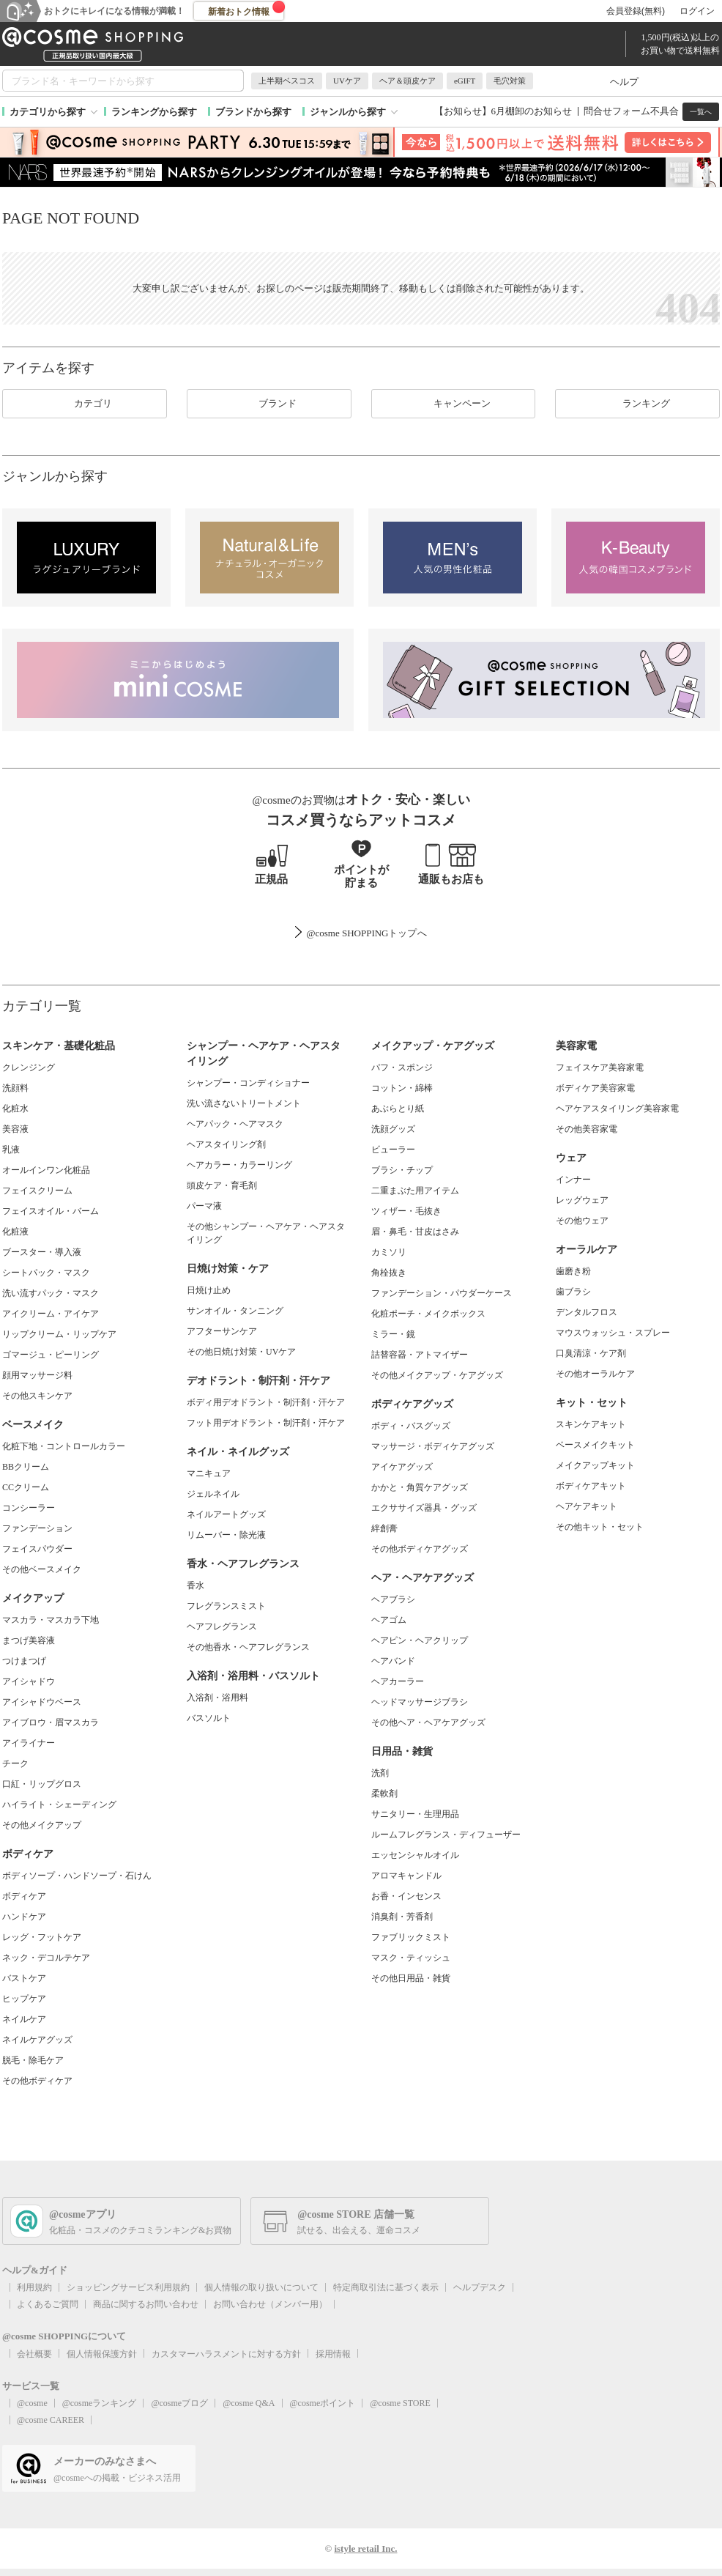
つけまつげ (24, 1661)
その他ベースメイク (41, 1569)
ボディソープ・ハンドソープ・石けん (77, 1875)
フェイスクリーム (37, 1190)
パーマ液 (204, 1206)
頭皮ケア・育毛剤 (222, 1185)
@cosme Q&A (249, 2403)
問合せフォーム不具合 (631, 111)
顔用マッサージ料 (37, 1375)
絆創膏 (384, 1528)
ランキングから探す (154, 111)
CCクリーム (25, 1487)
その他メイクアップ (41, 1825)
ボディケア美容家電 (595, 1088)
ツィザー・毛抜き (406, 1211)
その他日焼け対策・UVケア (241, 1352)
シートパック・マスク (46, 1272)
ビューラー (393, 1149)
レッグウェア (582, 1200)
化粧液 (15, 1231)
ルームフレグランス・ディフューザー (446, 1834)
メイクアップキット (595, 1465)
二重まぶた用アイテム (415, 1190)
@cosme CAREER (50, 2420)
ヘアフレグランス (222, 1626)
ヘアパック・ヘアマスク (235, 1124)
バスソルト (209, 1718)
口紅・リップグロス (41, 1784)
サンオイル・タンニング (235, 1311)
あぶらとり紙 (397, 1108)
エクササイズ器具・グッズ (424, 1508)
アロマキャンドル (406, 1875)
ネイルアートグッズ (226, 1514)
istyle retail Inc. (365, 2548)
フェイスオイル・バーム (50, 1211)
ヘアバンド (393, 1661)
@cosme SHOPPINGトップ (361, 933)
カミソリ (388, 1252)
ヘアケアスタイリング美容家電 (617, 1108)
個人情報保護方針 (102, 2354)
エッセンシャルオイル (415, 1855)
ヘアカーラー (397, 1681)
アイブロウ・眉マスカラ (50, 1722)
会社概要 (34, 2354)
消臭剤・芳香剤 (402, 1916)
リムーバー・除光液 (226, 1535)
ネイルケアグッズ (37, 2040)
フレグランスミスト (226, 1606)
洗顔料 (15, 1088)
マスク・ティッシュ (410, 1958)
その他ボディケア (37, 2081)
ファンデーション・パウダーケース (441, 1293)
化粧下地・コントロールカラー (63, 1446)
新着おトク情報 (247, 9)
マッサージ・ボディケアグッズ (432, 1446)
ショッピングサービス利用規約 (128, 2287)
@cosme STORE (400, 2403)
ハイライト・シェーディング (59, 1804)
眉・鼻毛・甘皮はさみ (415, 1231)
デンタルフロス (586, 1312)
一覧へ (701, 112)
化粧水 (15, 1108)
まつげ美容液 (28, 1640)
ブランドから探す (253, 111)
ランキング (637, 403)
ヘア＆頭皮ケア (407, 80)
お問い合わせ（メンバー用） (270, 2304)
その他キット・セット (600, 1527)
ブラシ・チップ (402, 1170)
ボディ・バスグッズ (410, 1426)
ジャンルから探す (348, 111)
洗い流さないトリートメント (244, 1103)
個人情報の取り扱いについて (261, 2287)
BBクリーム (25, 1467)
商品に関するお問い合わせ (145, 2304)
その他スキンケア (37, 1396)
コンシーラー (28, 1508)
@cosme (32, 2403)
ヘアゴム (388, 1620)
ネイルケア (24, 2019)
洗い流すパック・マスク (50, 1293)
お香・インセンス (406, 1896)
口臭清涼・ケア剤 (591, 1353)
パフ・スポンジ (402, 1067)
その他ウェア (582, 1220)
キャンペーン (453, 403)
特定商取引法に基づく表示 (386, 2287)
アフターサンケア (222, 1331)
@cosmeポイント (323, 2403)
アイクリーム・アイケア (50, 1314)
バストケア (24, 1978)
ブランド (269, 403)
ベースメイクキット (595, 1445)
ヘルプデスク (479, 2287)
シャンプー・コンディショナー (248, 1083)
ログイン (697, 11)
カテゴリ (84, 403)
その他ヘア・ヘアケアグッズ (428, 1722)
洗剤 (380, 1773)
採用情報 (333, 2354)
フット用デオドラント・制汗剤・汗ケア (266, 1423)
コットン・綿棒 (402, 1088)
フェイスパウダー (37, 1549)
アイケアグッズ (402, 1467)
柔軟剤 (384, 1793)
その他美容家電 (586, 1129)
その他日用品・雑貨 (410, 1978)
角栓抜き (388, 1272)
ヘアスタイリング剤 (226, 1144)
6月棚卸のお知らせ (532, 111)
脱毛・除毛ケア (33, 2060)
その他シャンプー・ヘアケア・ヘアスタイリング (266, 1233)
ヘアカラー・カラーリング (239, 1165)
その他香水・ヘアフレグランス (248, 1647)
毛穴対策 (510, 80)
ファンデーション (37, 1528)
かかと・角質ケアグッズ (419, 1487)
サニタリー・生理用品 (415, 1814)
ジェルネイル (213, 1494)
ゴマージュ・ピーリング (50, 1355)
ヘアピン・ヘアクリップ (419, 1640)
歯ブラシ (573, 1292)
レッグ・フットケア (41, 1937)
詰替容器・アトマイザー (419, 1355)
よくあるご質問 (47, 2304)
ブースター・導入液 (41, 1252)
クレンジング (28, 1067)
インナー (573, 1179)
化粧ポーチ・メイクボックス (428, 1314)
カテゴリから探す (48, 111)
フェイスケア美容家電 (600, 1067)
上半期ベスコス (286, 80)
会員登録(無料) (635, 11)
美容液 (15, 1129)
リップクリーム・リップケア (59, 1334)
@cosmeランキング (99, 2403)
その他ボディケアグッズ (419, 1549)
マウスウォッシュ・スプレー (613, 1333)
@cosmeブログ (179, 2403)
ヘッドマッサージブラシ (419, 1702)
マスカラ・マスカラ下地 (50, 1620)
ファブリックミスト (410, 1937)
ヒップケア (24, 1999)
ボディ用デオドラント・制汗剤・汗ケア (266, 1402)
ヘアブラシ (393, 1599)
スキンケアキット (591, 1424)
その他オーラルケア (595, 1374)
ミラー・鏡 (393, 1334)
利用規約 (34, 2287)
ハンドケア (24, 1916)
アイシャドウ (28, 1681)
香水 (195, 1585)
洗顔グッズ (393, 1129)
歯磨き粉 (573, 1271)
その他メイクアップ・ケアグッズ (437, 1375)
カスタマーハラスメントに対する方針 (226, 2354)
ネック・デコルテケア (46, 1958)
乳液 (11, 1149)
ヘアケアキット (586, 1506)
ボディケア (24, 1896)
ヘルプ (624, 81)
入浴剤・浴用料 (217, 1697)
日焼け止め (209, 1290)
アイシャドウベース (41, 1702)
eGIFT (464, 80)
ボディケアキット (591, 1486)
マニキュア (209, 1473)
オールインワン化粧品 (46, 1170)
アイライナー (28, 1743)
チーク (15, 1763)
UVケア (347, 80)
